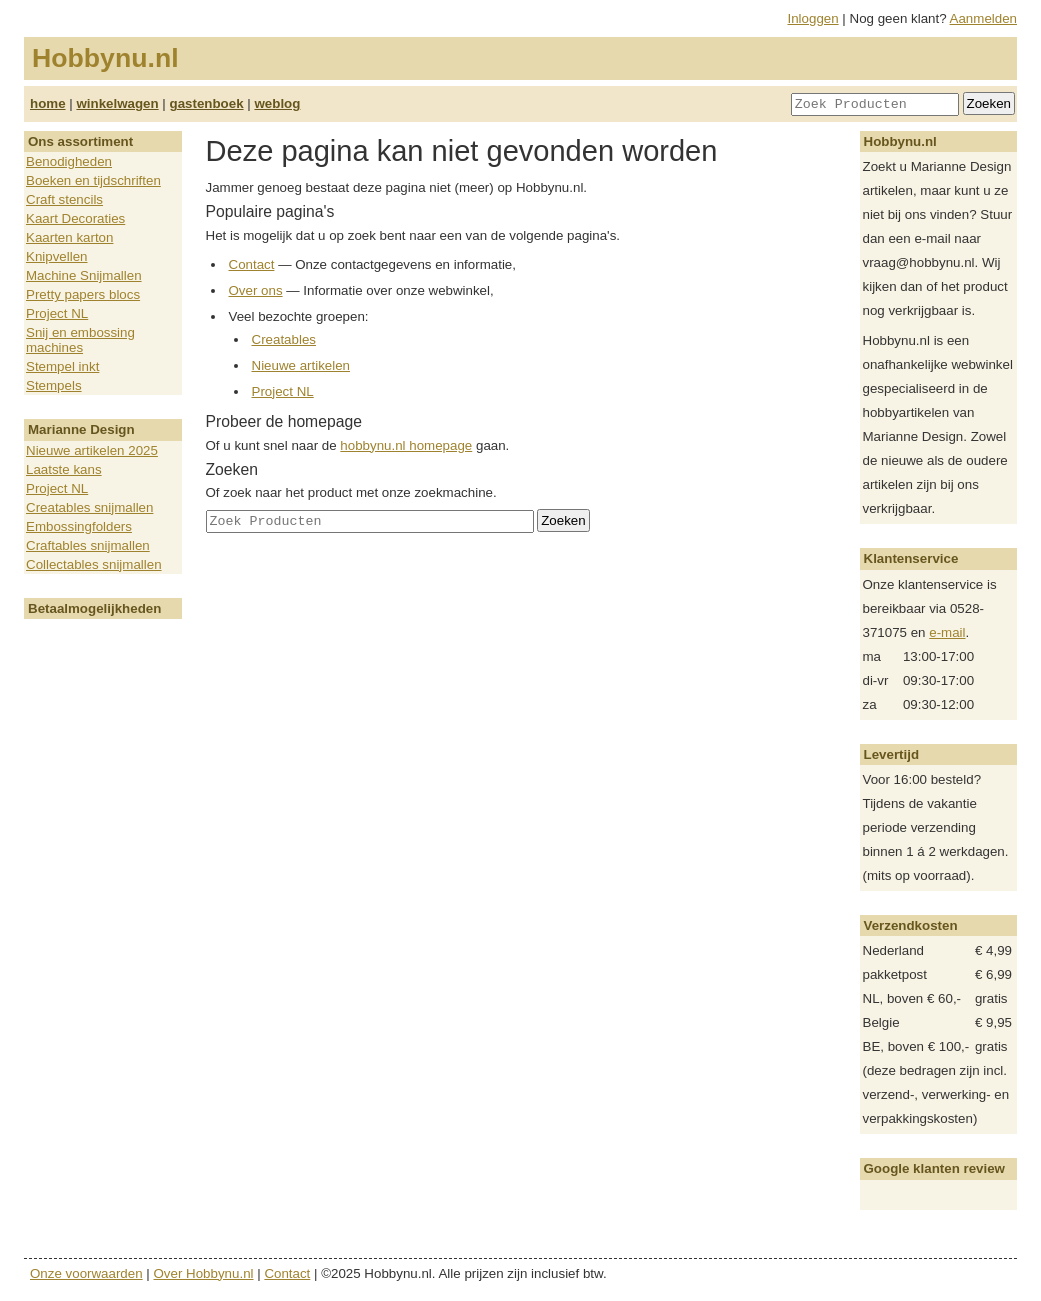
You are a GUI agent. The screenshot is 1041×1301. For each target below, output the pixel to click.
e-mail (947, 632)
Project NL (57, 313)
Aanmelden (983, 18)
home (48, 103)
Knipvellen (57, 256)
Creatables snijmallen (89, 507)
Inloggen (813, 18)
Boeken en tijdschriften (93, 180)
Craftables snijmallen (88, 545)
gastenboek (207, 103)
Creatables (284, 339)
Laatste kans (64, 469)
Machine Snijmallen (84, 275)
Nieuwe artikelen (301, 365)
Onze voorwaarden (86, 1273)
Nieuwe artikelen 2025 (92, 450)
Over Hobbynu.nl (204, 1273)
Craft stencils (64, 199)
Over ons (256, 290)
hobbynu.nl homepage (406, 445)
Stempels (54, 385)
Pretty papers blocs (83, 294)
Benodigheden (69, 161)
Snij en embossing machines (80, 340)
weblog (277, 103)
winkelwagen (117, 103)
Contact (252, 264)
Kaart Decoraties (75, 218)
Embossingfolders (79, 526)
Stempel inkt (62, 366)
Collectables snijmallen (94, 564)
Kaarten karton (69, 237)
